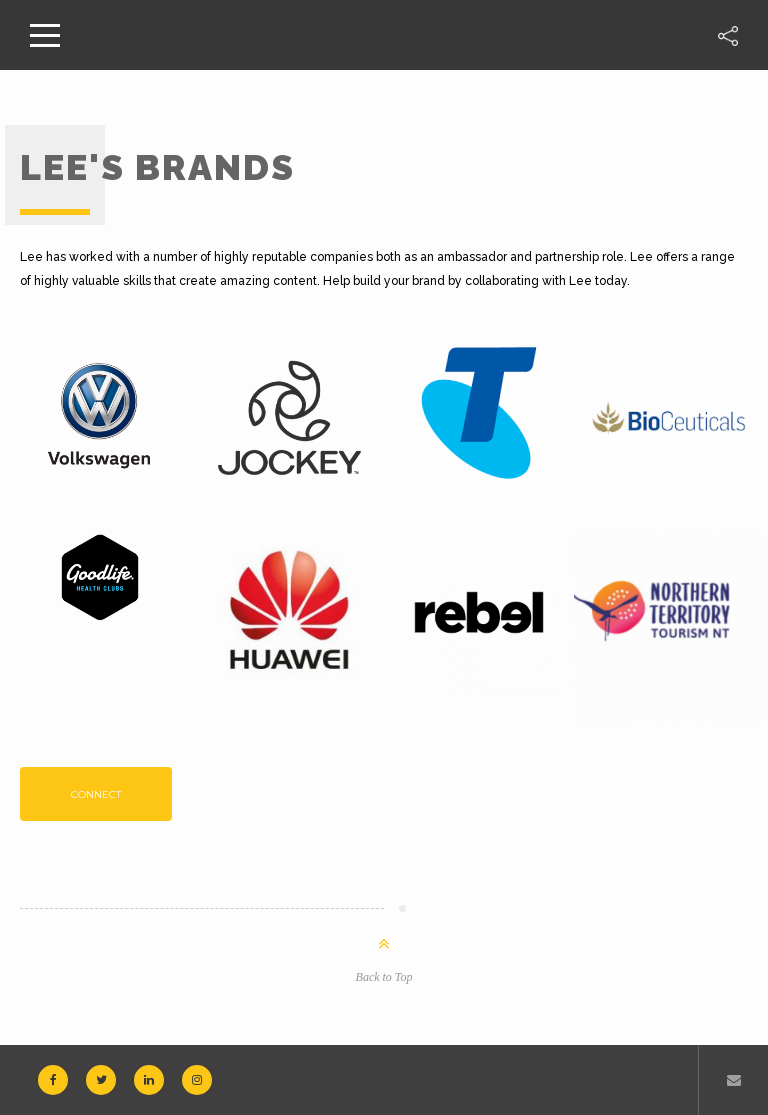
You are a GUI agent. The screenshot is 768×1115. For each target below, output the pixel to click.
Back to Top (384, 977)
